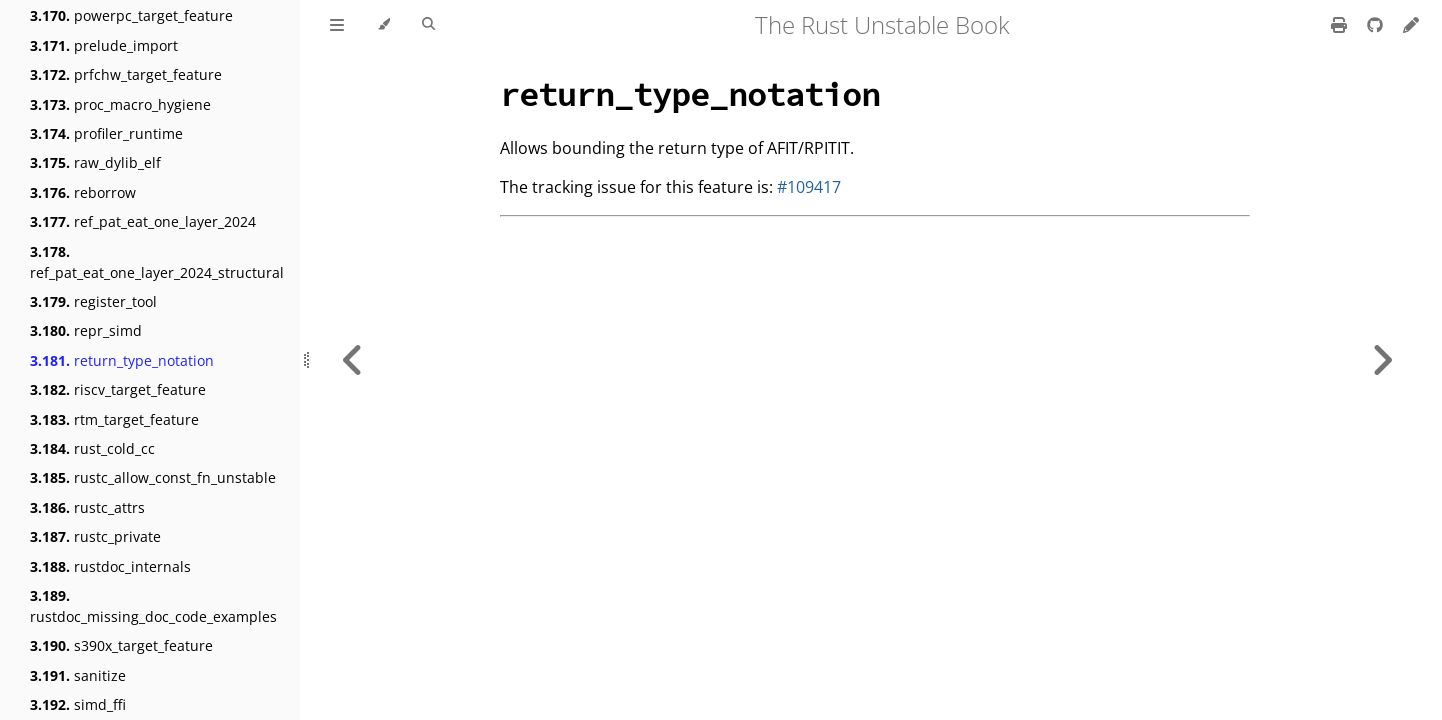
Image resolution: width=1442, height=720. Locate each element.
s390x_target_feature (121, 645)
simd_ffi (78, 704)
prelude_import (104, 45)
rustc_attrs (87, 507)
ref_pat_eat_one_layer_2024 (143, 221)
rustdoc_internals (110, 566)
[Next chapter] (1382, 360)
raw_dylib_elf (95, 162)
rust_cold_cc (92, 448)
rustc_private (95, 536)
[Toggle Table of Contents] (337, 25)
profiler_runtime (106, 133)
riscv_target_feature (118, 389)
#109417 (809, 187)
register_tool (93, 301)
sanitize (78, 675)
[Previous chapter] (353, 360)
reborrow (83, 192)
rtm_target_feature (114, 419)
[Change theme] (383, 25)
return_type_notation (122, 360)
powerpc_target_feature (131, 15)
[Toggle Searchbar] (428, 25)
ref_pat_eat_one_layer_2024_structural (157, 262)
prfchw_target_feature (126, 74)
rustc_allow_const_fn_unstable (153, 477)
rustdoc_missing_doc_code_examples (153, 606)
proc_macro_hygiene (120, 104)
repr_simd (86, 330)
